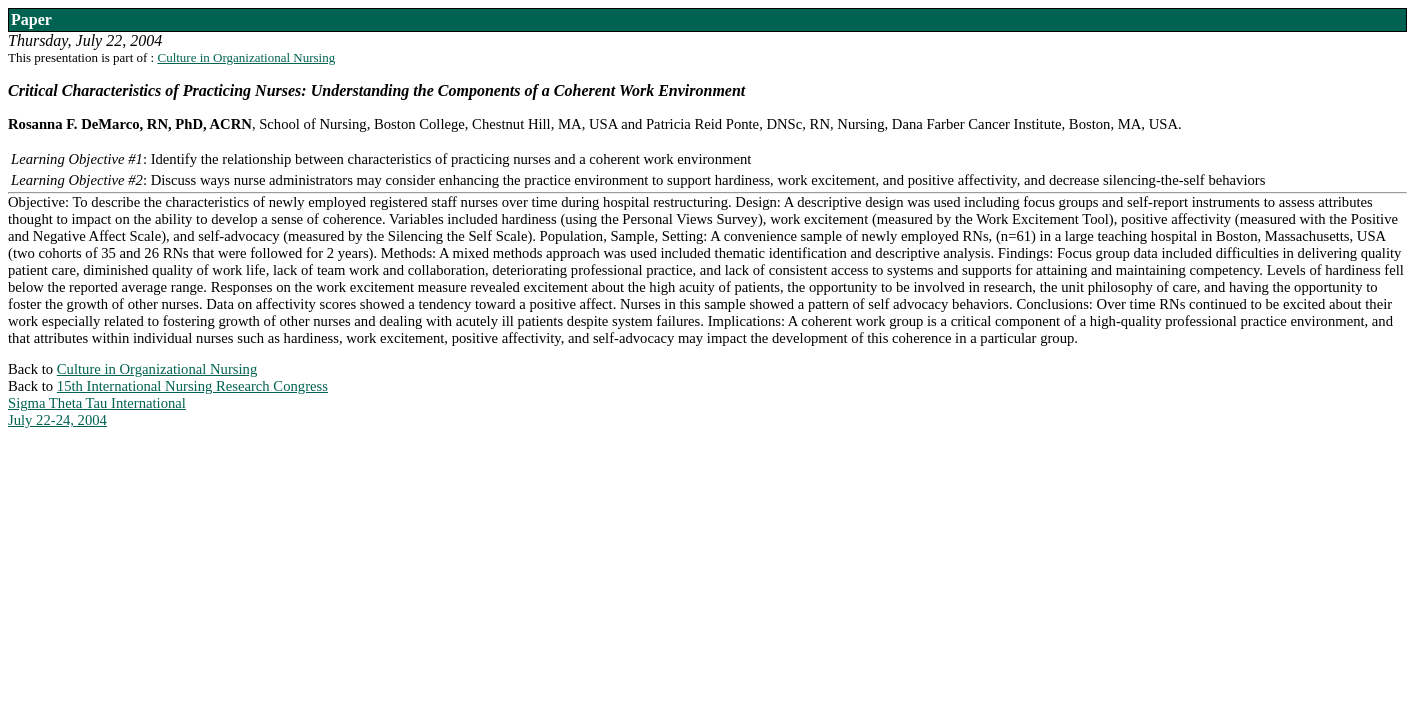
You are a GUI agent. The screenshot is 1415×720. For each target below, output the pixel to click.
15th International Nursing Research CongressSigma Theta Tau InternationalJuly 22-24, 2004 (168, 403)
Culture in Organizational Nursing (246, 57)
